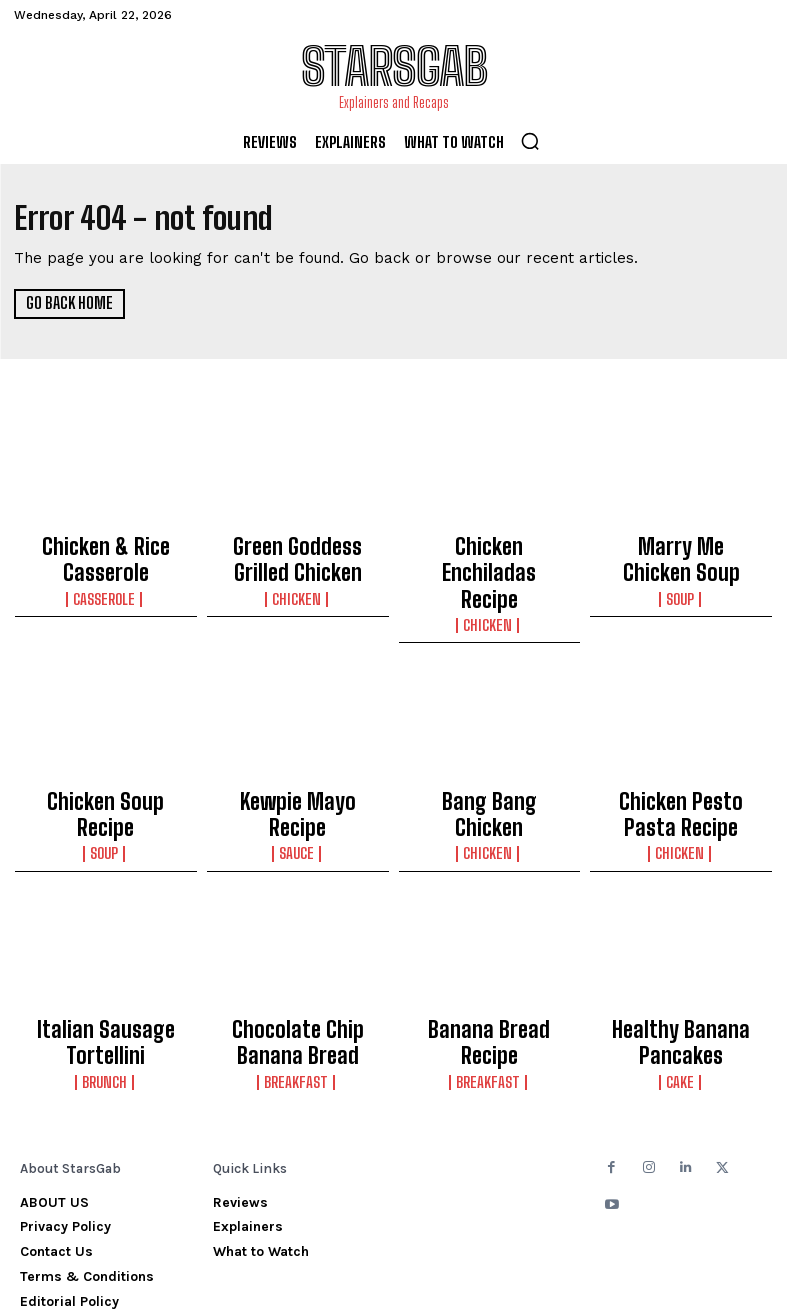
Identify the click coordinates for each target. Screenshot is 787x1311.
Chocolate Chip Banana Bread (298, 973)
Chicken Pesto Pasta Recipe (681, 763)
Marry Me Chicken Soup (681, 543)
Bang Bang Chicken (489, 754)
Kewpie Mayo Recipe (297, 754)
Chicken (297, 582)
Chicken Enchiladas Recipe (489, 552)
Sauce (297, 775)
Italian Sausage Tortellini (106, 973)
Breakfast (297, 1003)
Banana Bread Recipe (489, 964)
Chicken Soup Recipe (106, 754)
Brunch (105, 1003)
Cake (681, 1003)
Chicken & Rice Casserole (105, 552)
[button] (530, 141)
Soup (681, 564)
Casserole (105, 582)
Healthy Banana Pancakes (681, 973)
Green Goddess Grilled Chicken (298, 552)
